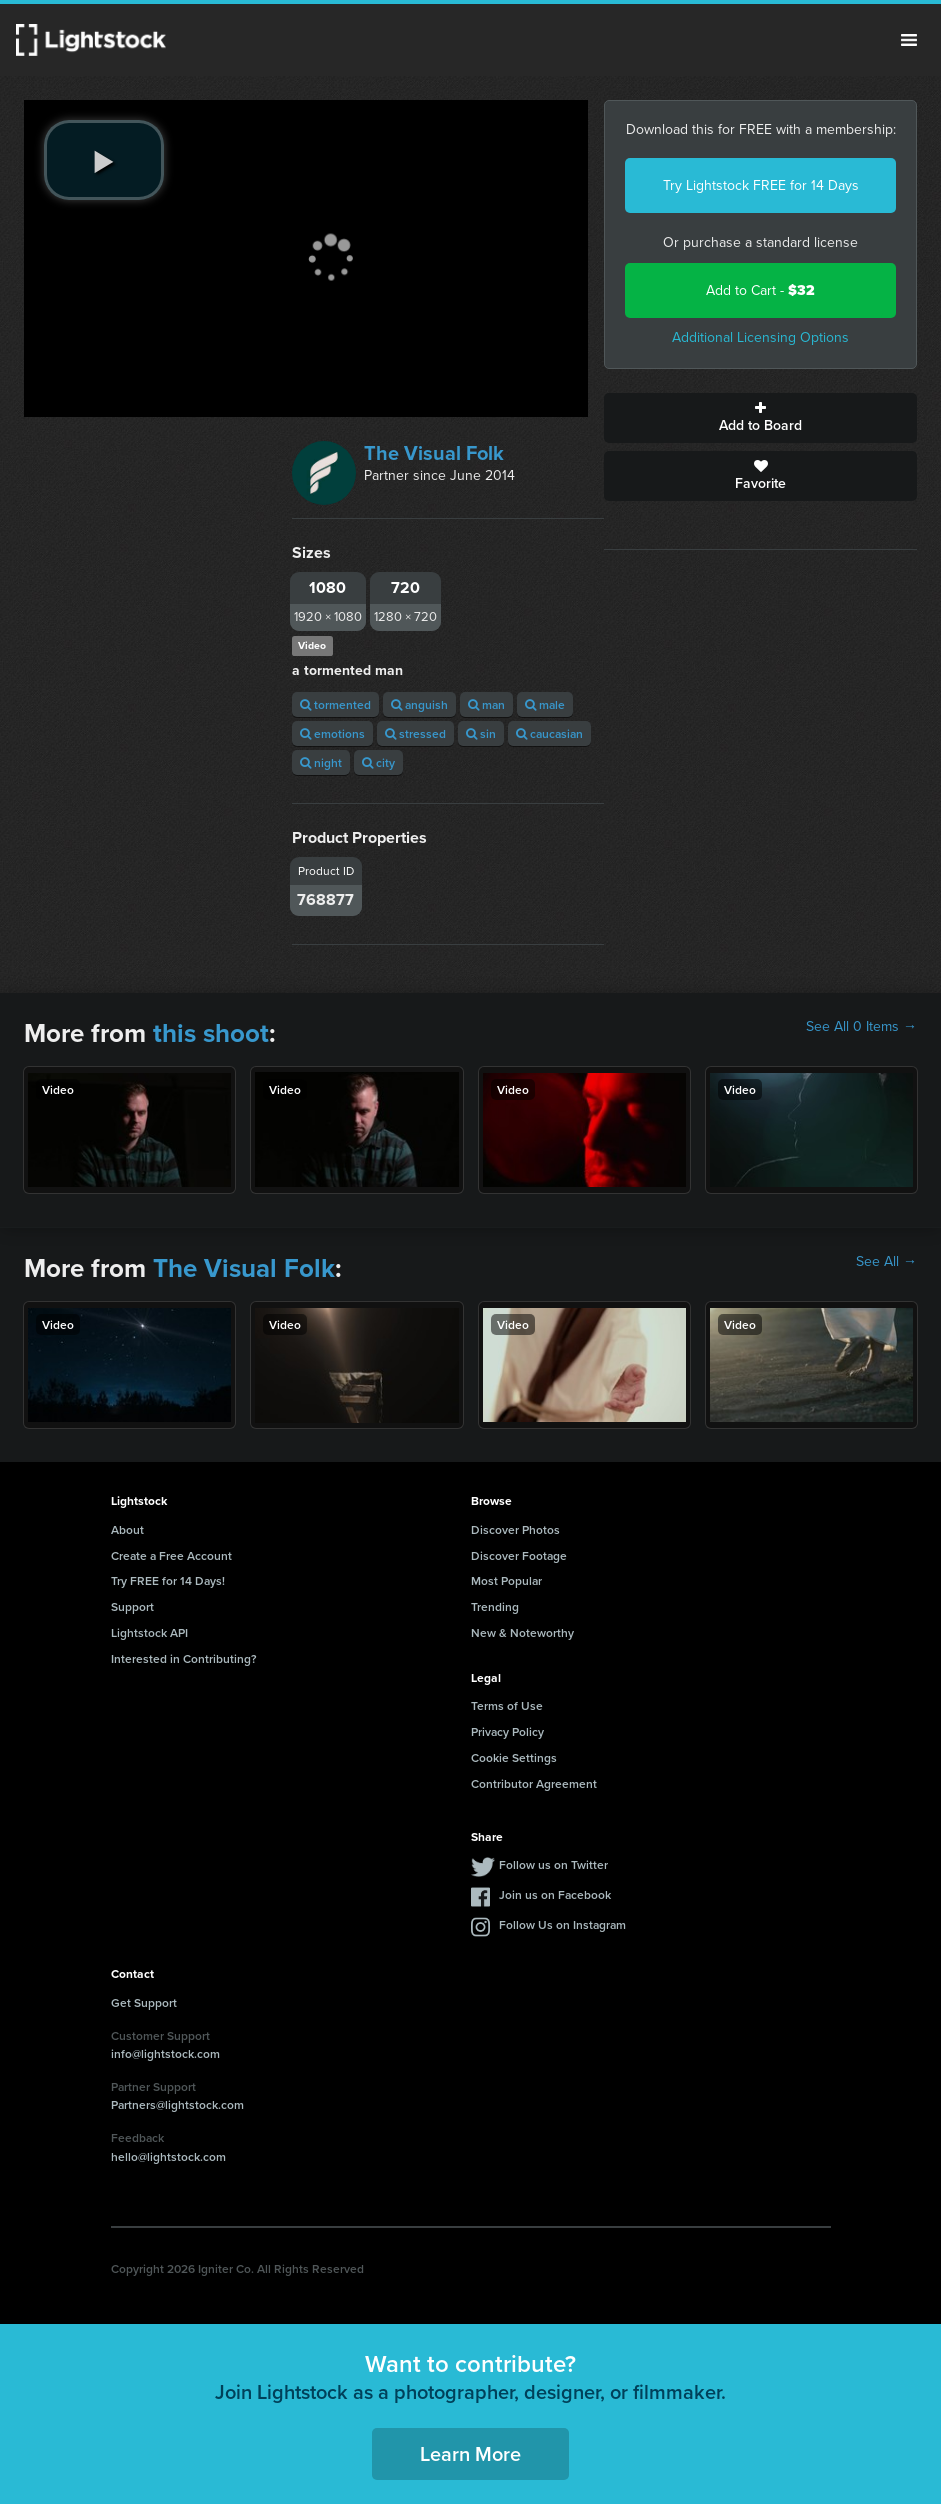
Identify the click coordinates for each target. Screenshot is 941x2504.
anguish (419, 704)
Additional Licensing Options (760, 337)
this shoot (211, 1033)
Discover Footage (519, 1555)
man (486, 704)
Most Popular (506, 1580)
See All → (886, 1262)
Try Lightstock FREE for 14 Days (761, 185)
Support (132, 1606)
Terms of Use (507, 1705)
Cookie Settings (514, 1757)
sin (481, 733)
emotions (332, 733)
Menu (909, 40)
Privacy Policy (507, 1731)
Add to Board (760, 418)
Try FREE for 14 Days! (168, 1580)
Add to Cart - (760, 290)
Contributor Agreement (534, 1783)
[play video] (104, 160)
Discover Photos (515, 1529)
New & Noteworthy (522, 1632)
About (127, 1529)
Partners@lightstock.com (177, 2104)
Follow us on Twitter (553, 1864)
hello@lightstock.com (168, 2156)
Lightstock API (149, 1632)
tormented (335, 704)
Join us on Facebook (555, 1894)
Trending (495, 1606)
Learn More (470, 2453)
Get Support (144, 2002)
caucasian (549, 733)
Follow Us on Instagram (562, 1924)
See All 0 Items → (861, 1027)
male (545, 704)
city (378, 762)
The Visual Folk (434, 453)
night (321, 762)
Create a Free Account (171, 1555)
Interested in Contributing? (184, 1658)
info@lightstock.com (165, 2053)
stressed (415, 733)
